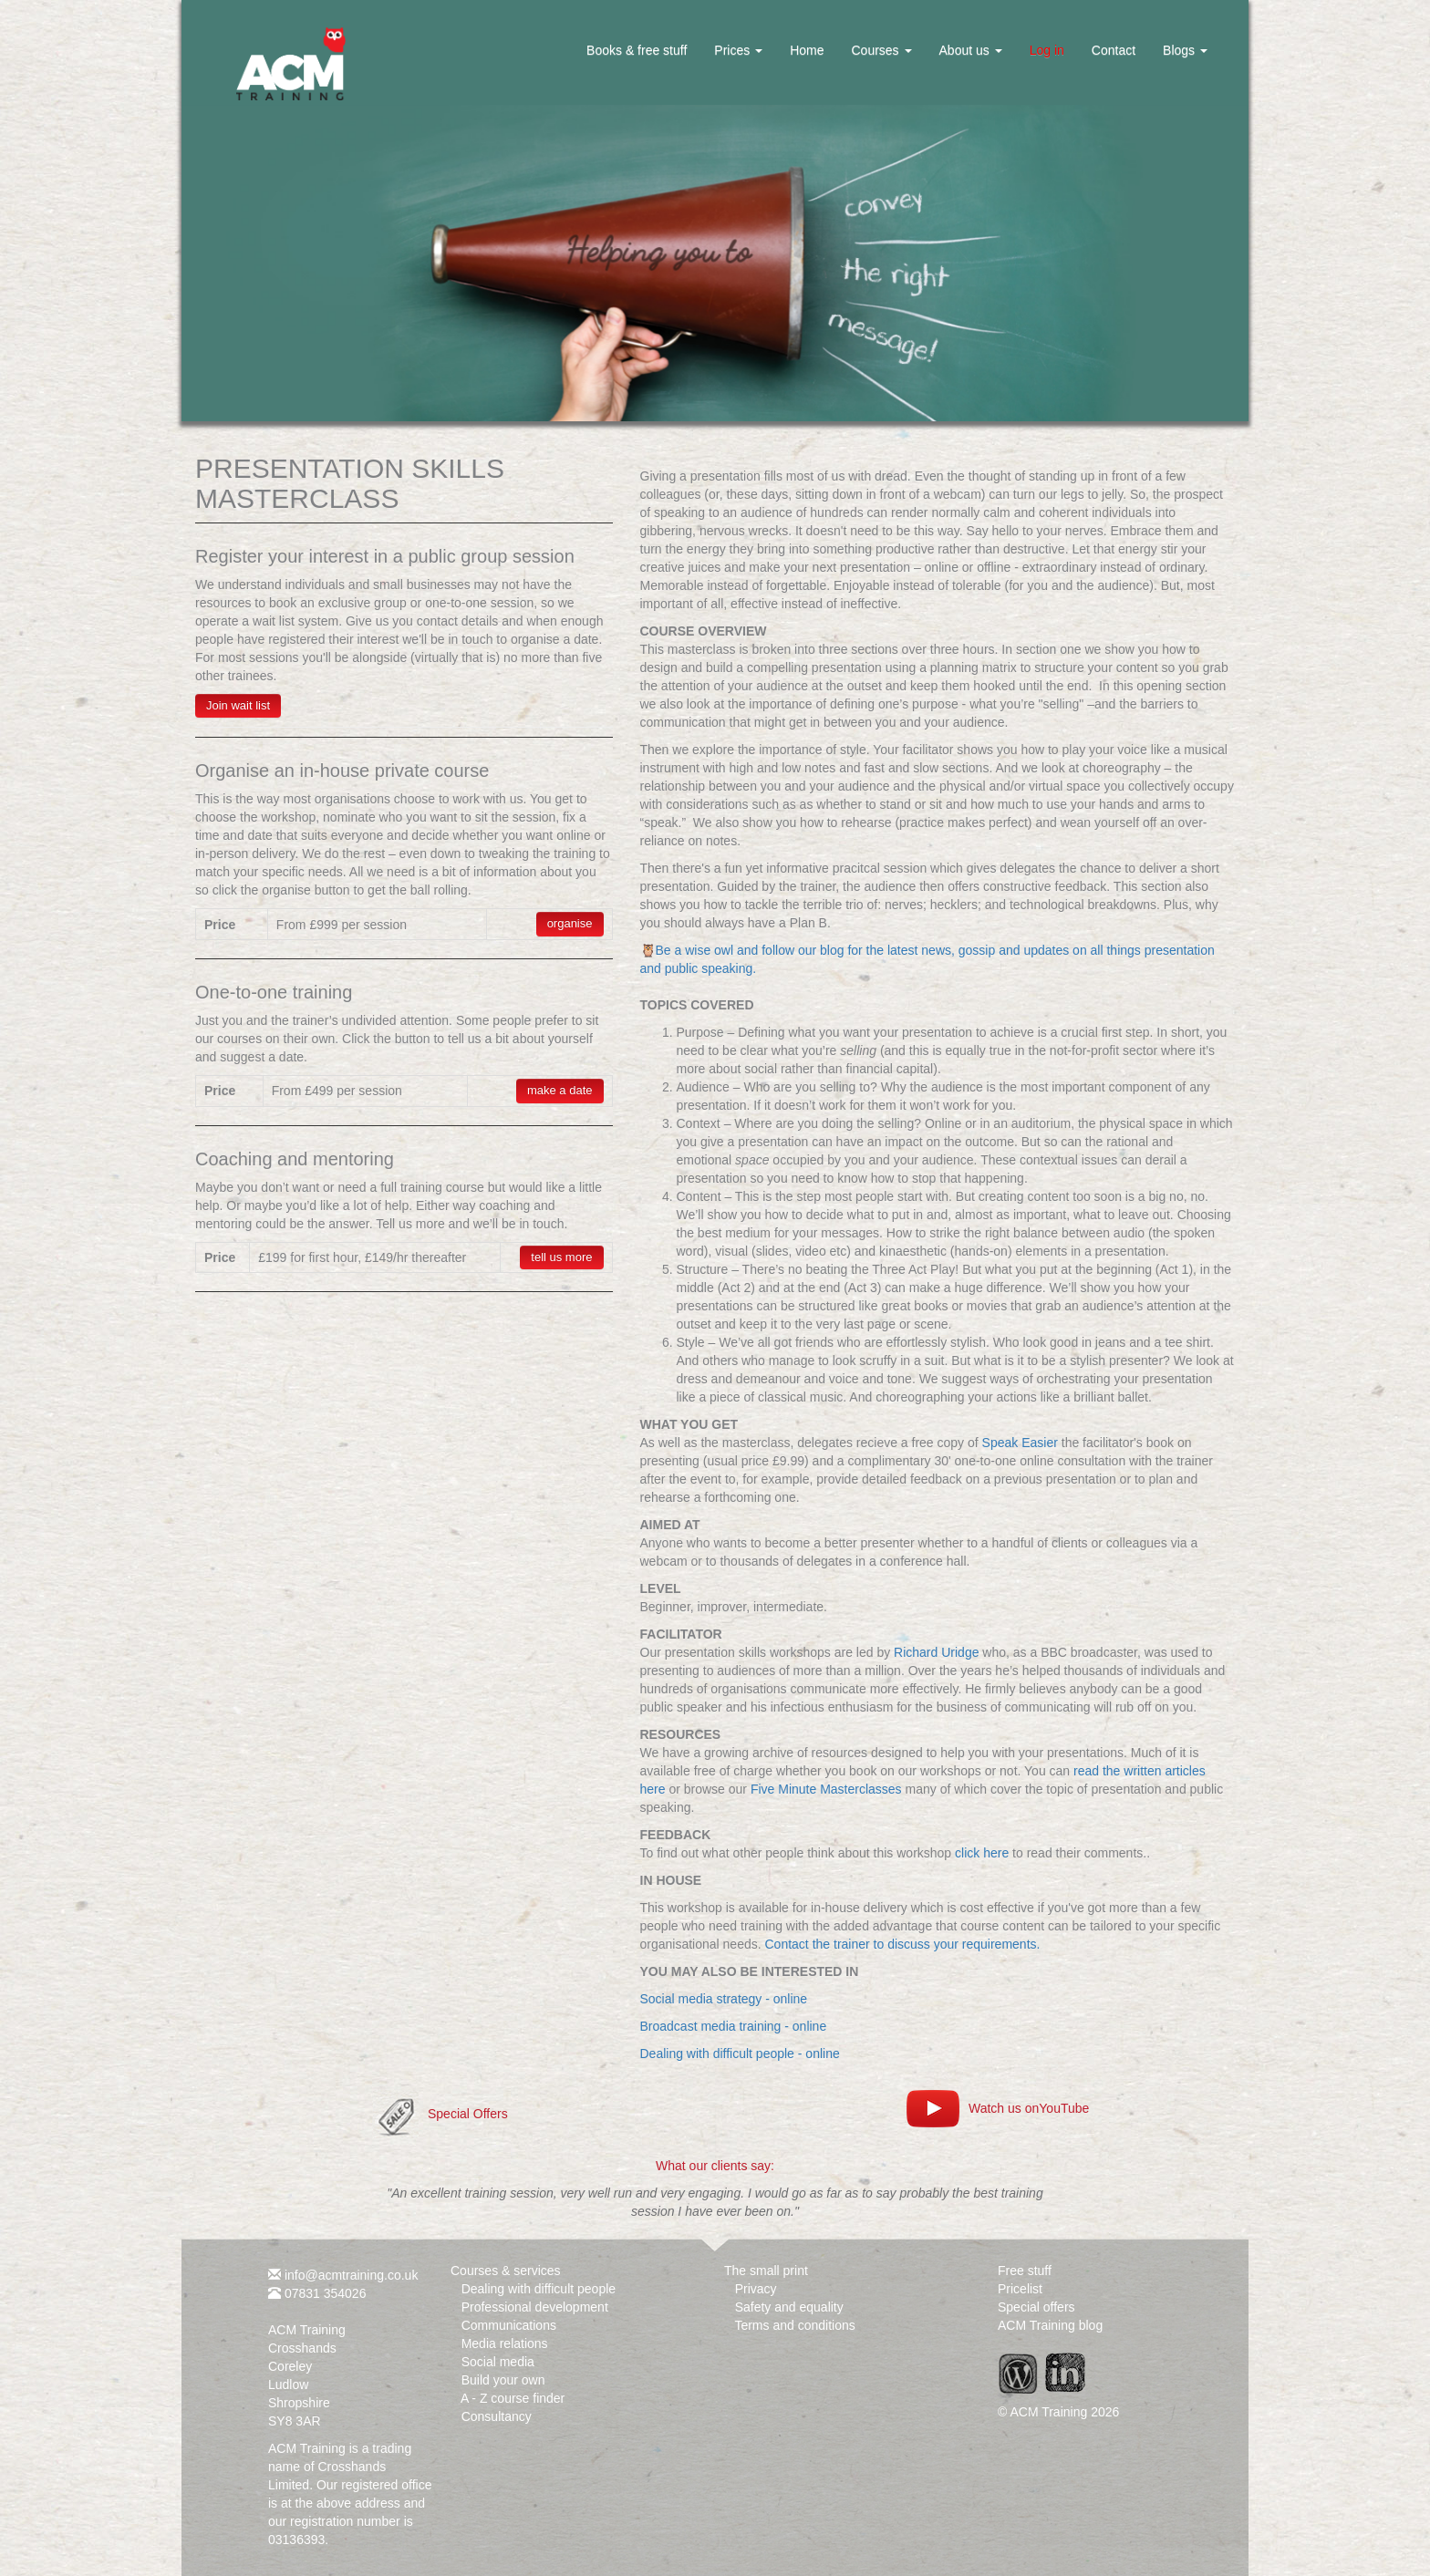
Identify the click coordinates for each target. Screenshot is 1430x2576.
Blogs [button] (1185, 50)
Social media (497, 2361)
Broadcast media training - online (733, 2026)
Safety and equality (789, 2307)
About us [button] (970, 50)
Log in (1047, 50)
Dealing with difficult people (538, 2288)
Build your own (503, 2380)
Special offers (1036, 2307)
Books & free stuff (636, 50)
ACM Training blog (1050, 2325)
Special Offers (468, 2113)
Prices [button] (738, 50)
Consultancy (496, 2416)
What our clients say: (715, 2165)
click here (982, 1853)
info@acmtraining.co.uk (352, 2275)
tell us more (561, 1257)
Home (807, 50)
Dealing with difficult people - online (740, 2053)
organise (570, 923)
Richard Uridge (936, 1652)
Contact (1113, 50)
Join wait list (238, 705)
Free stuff (1025, 2270)
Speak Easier (1020, 1442)
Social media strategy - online (724, 1998)
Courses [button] (881, 50)
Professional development (534, 2307)
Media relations (504, 2343)
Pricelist (1020, 2288)
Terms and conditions (794, 2325)
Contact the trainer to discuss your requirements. (903, 1944)
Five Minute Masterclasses (826, 1789)
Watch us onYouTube (1029, 2108)
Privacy (756, 2288)
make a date (560, 1090)
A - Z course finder (513, 2398)
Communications (508, 2325)
